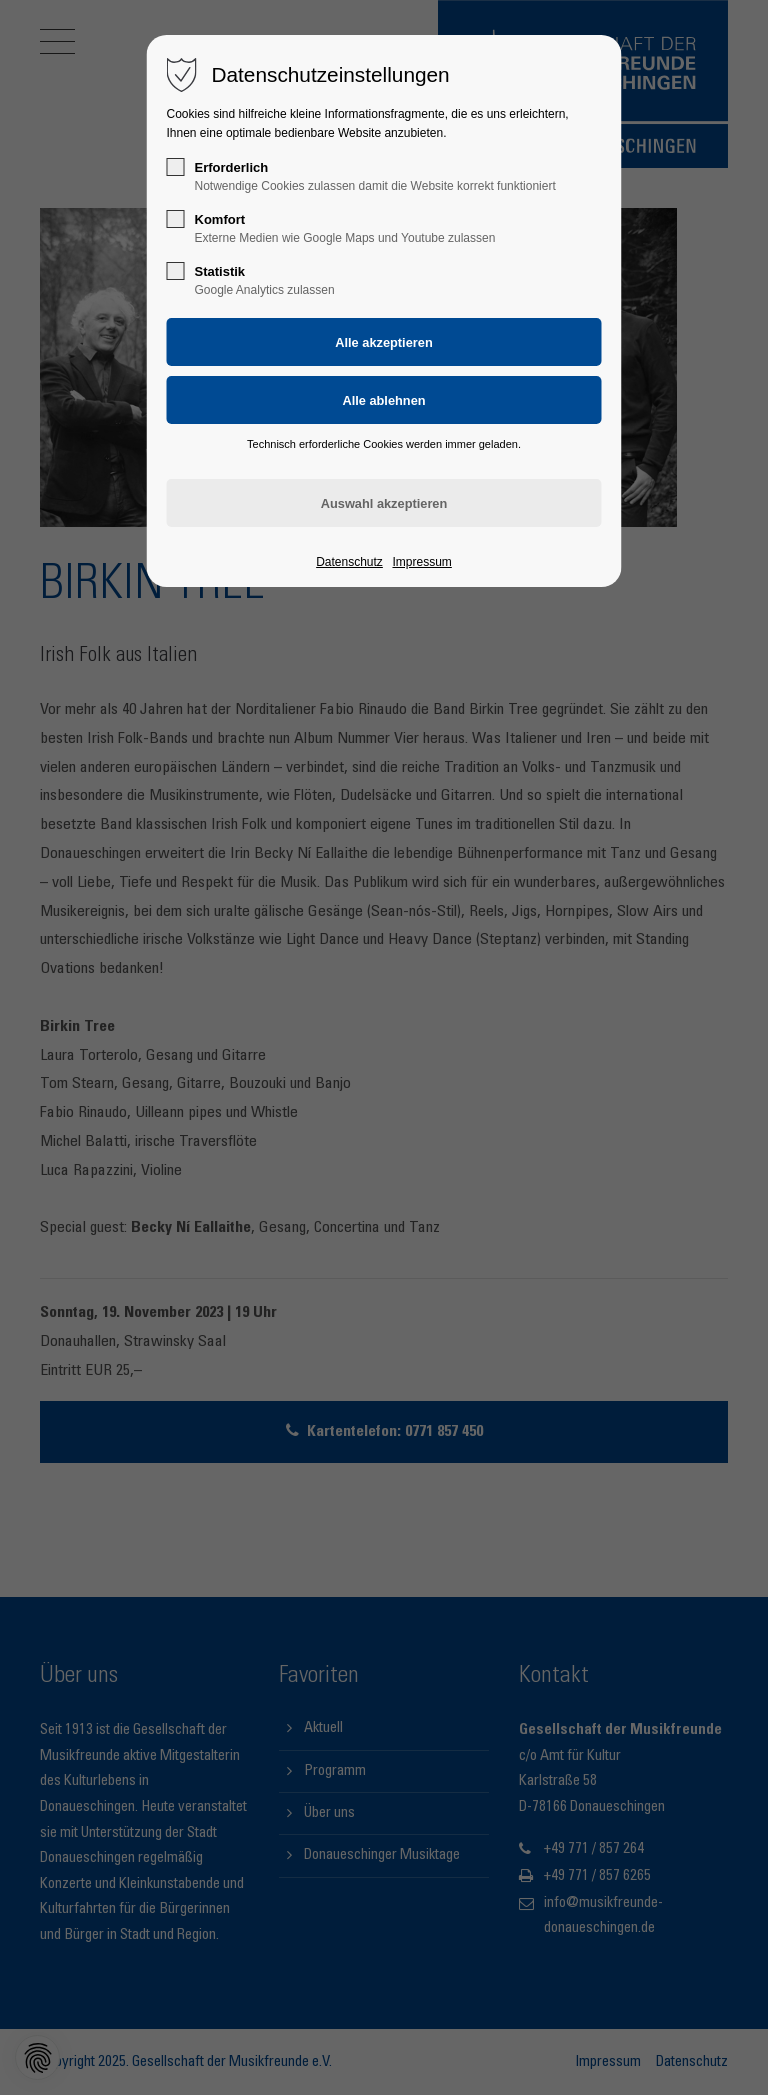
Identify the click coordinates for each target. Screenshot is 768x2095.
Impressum (421, 562)
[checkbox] (176, 167)
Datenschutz (349, 562)
